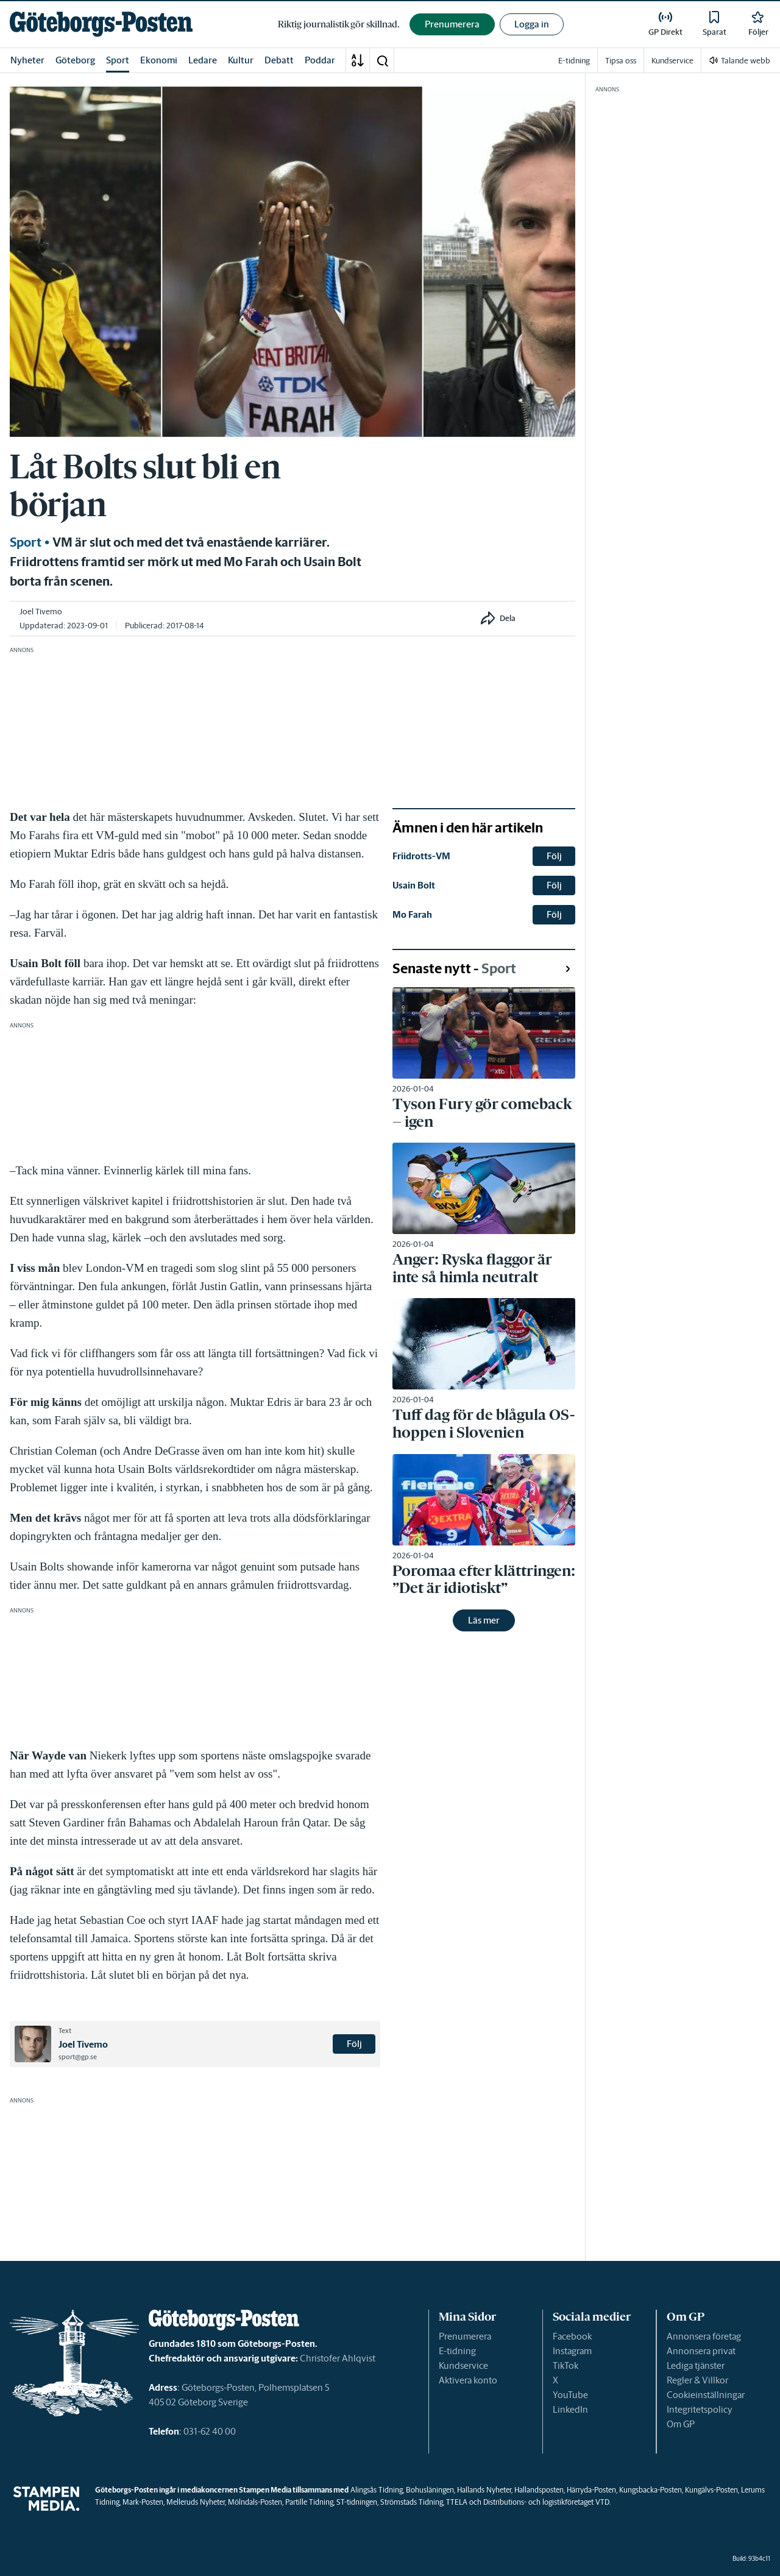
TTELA (456, 2502)
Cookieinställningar (706, 2394)
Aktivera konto (468, 2380)
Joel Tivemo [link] (41, 611)
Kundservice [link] (672, 60)
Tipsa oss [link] (620, 60)
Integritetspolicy (699, 2409)
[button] (382, 60)
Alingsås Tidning (376, 2489)
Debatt (279, 60)
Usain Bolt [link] (413, 885)
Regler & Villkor (697, 2380)
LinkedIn (570, 2409)
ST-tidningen (356, 2502)
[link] (101, 24)
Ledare (202, 60)
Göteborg (75, 60)
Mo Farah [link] (412, 914)
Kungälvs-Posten (711, 2489)
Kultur (241, 60)
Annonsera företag (704, 2336)
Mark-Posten (142, 2502)
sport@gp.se (77, 2057)
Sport (117, 60)
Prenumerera (465, 2336)
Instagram (572, 2351)
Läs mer (484, 1620)
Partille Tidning (309, 2502)
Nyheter (27, 60)
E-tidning (457, 2351)
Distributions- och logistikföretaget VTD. (547, 2502)
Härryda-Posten (591, 2489)
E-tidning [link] (574, 60)
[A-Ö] (358, 60)
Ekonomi (158, 60)
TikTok (565, 2365)
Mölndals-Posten (255, 2502)
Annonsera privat (701, 2351)
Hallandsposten (539, 2489)
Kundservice (463, 2365)
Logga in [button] (531, 24)
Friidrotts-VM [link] (421, 856)
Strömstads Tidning (411, 2502)
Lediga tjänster (696, 2365)
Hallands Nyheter (484, 2489)
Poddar (320, 60)
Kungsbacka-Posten (650, 2489)
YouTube (570, 2394)
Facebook (572, 2336)
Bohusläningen (430, 2489)
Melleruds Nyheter (195, 2502)
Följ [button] (354, 2043)
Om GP (681, 2424)
